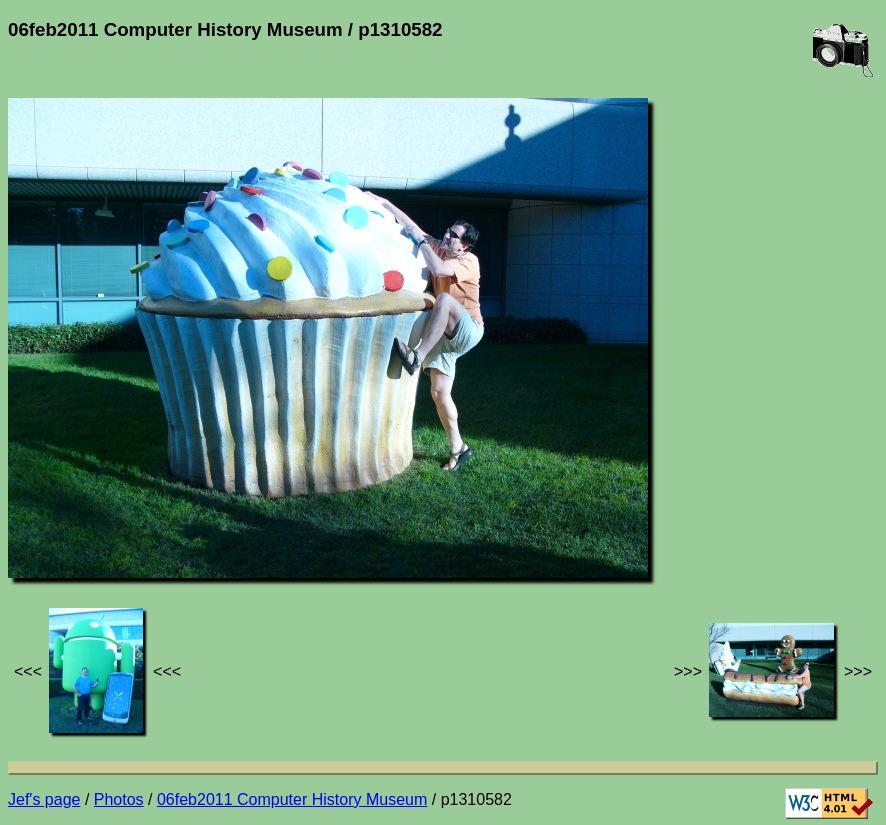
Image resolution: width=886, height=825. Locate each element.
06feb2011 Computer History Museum (292, 799)
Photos (119, 799)
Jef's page (44, 799)
